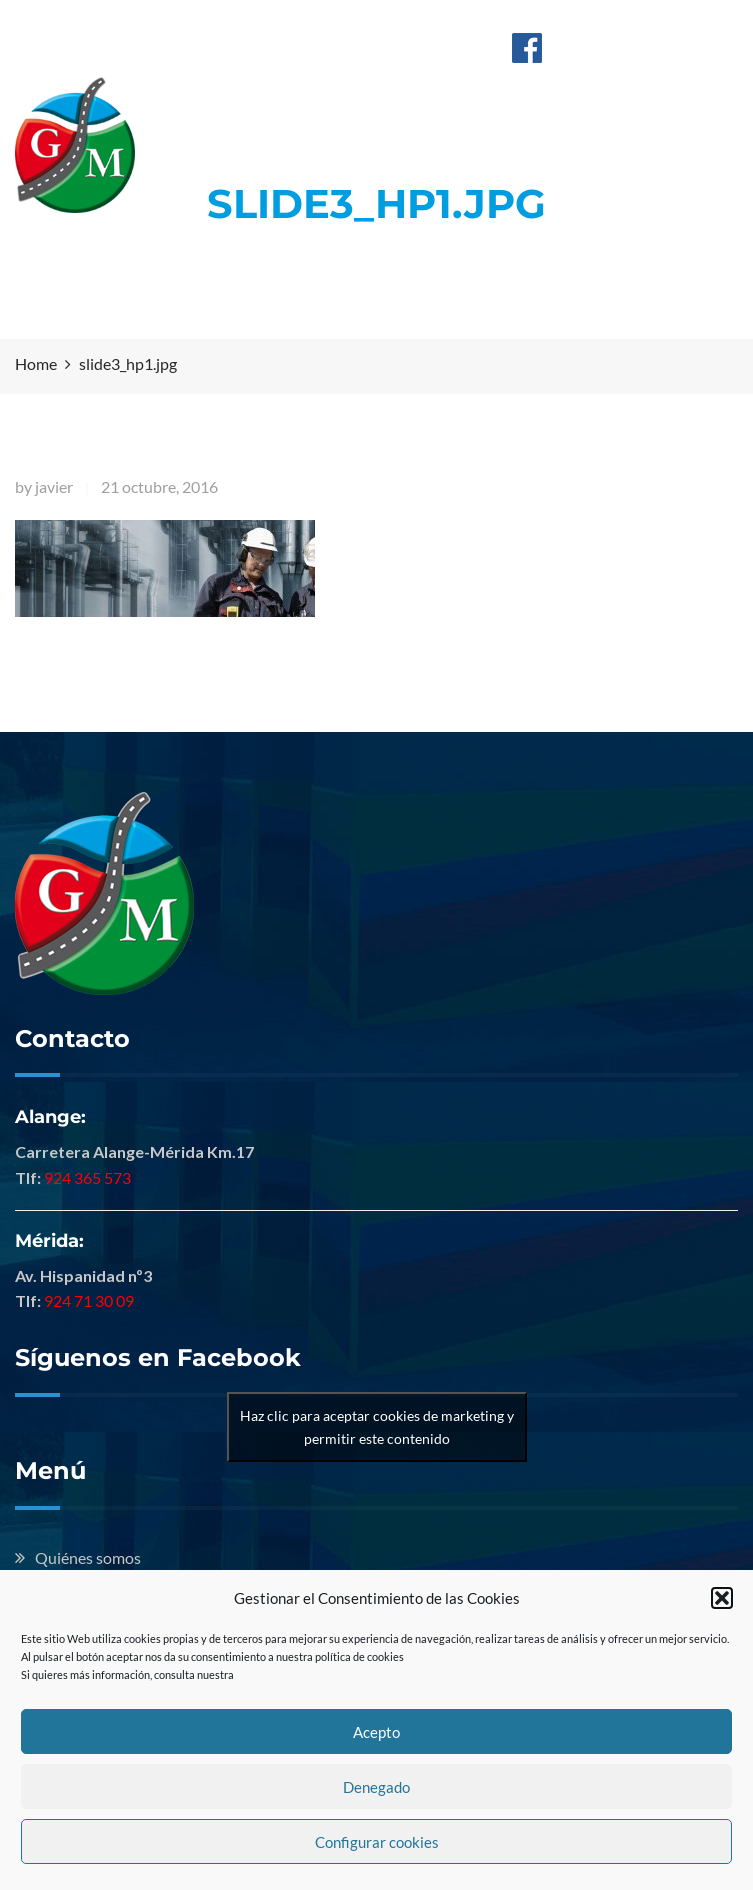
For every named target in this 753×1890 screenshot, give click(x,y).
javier (54, 486)
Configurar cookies (377, 1842)
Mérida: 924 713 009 (464, 23)
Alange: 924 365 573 (302, 23)
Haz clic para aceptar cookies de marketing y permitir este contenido (377, 1427)
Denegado (376, 1787)
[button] (722, 1598)
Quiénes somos (88, 1557)
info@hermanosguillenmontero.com (360, 45)
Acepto (376, 1732)
